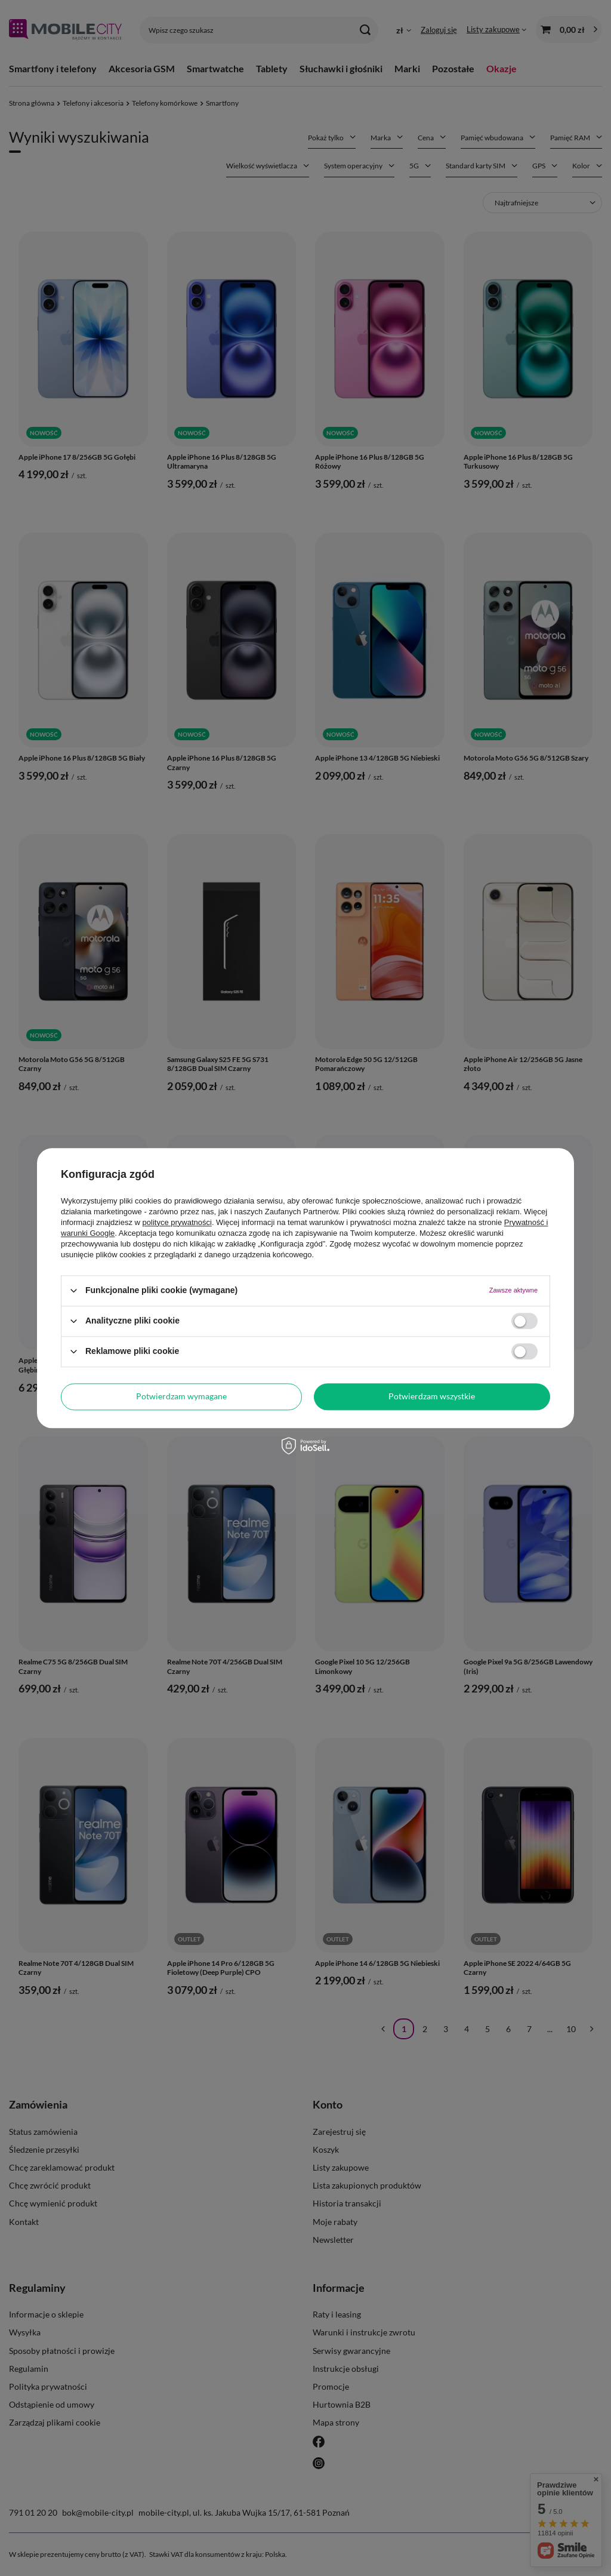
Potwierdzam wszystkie (431, 1396)
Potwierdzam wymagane (181, 1396)
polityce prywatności (177, 1222)
